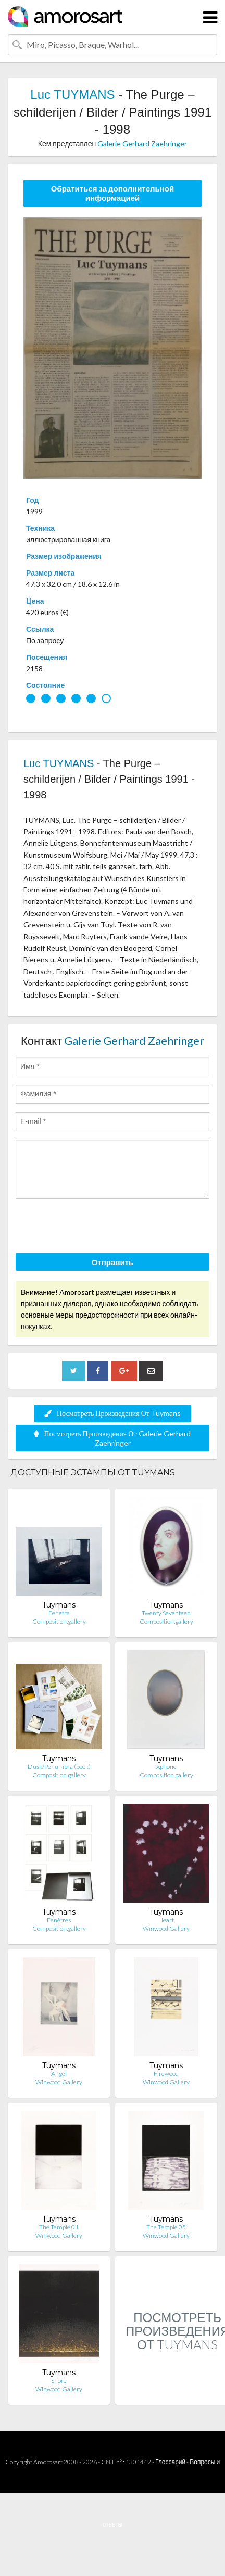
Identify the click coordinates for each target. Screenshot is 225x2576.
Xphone (166, 1766)
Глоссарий (170, 2462)
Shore (59, 2380)
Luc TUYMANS (72, 94)
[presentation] (95, 1227)
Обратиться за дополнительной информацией (112, 193)
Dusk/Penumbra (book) (59, 1766)
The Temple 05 (166, 2227)
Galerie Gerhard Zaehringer (142, 143)
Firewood (166, 2073)
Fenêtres (59, 1920)
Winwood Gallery (166, 1928)
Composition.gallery (59, 1621)
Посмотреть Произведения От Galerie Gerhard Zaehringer (112, 1438)
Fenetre (59, 1613)
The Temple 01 (59, 2227)
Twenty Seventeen (166, 1613)
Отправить (113, 1262)
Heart (166, 1920)
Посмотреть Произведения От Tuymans (112, 1413)
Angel (59, 2073)
